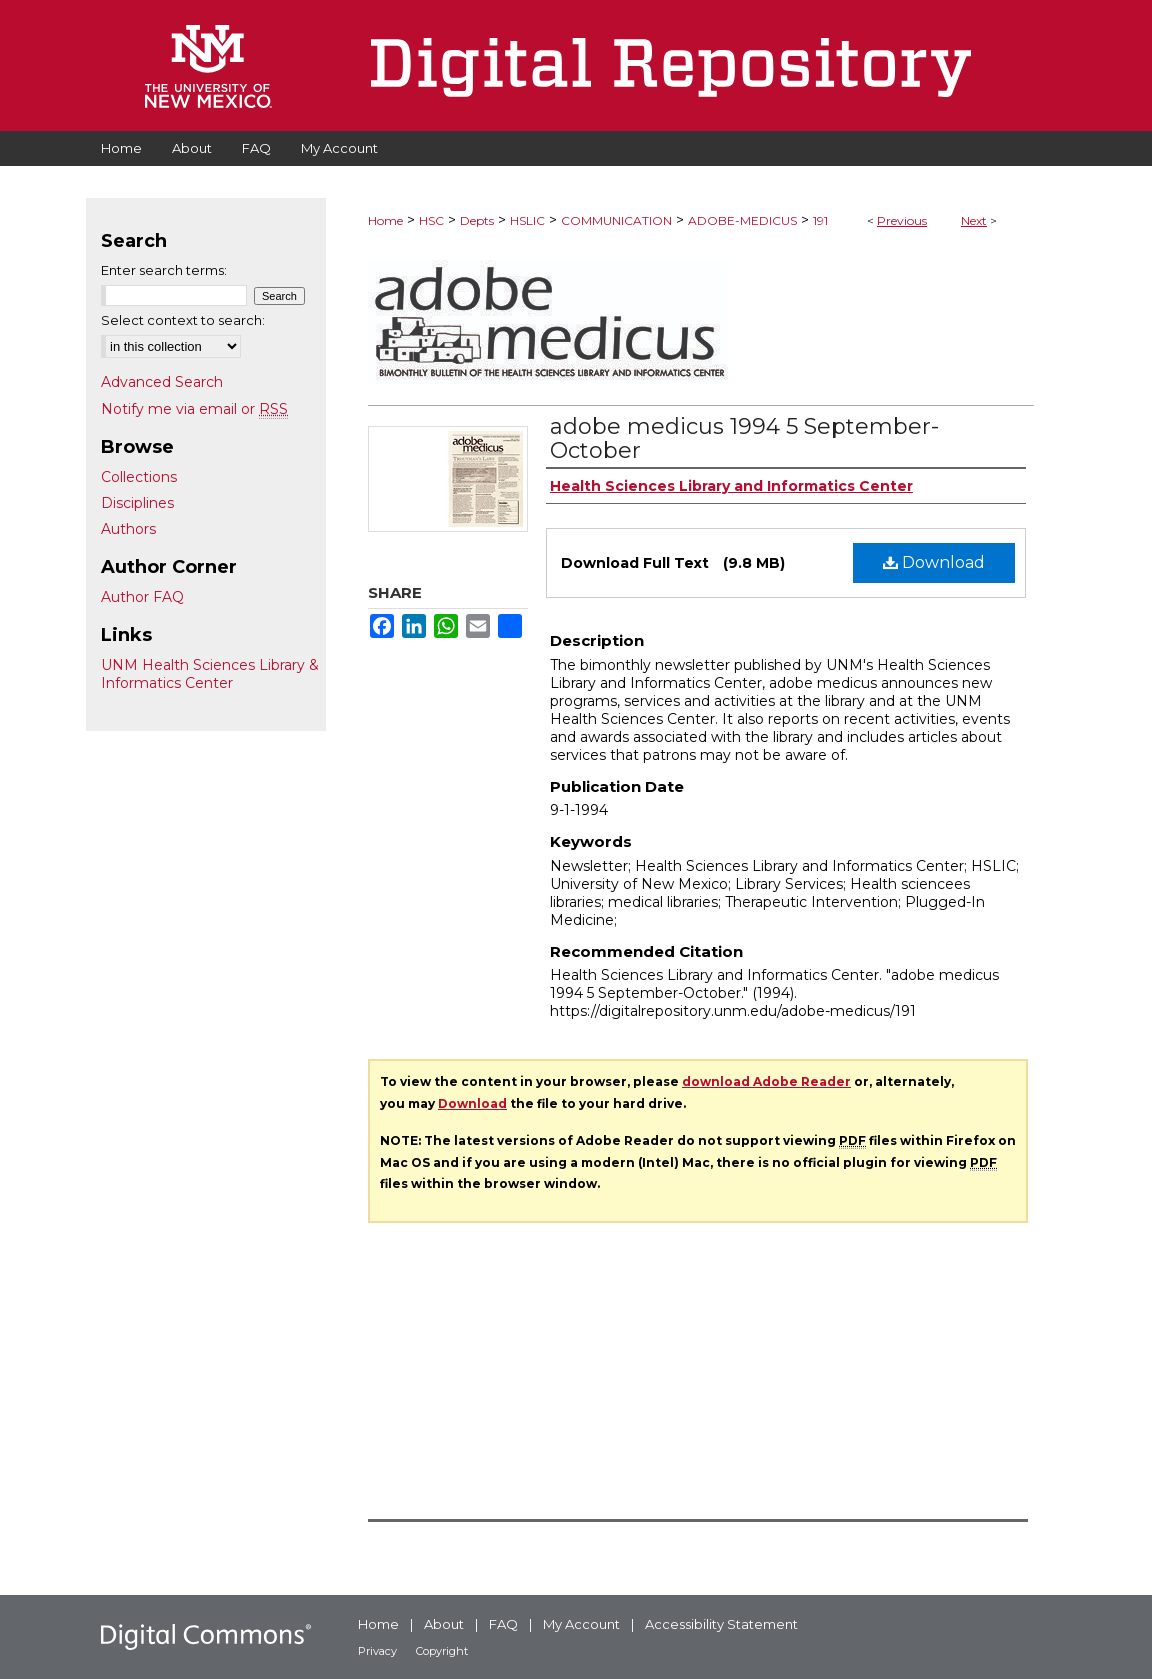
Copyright (442, 1651)
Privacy (377, 1651)
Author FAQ (142, 597)
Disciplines (137, 503)
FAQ (503, 1624)
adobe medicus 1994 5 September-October (744, 438)
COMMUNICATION (616, 220)
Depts (477, 220)
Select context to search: (183, 320)
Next (974, 220)
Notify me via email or (194, 409)
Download (934, 562)
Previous (902, 220)
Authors (128, 529)
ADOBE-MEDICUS (742, 220)
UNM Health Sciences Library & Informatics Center (210, 674)
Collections (139, 477)
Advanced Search (162, 382)
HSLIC (527, 220)
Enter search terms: (164, 270)
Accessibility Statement (721, 1624)
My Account (581, 1624)
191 (820, 220)
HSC (431, 220)
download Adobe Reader (766, 1081)
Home (385, 220)
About (444, 1624)
